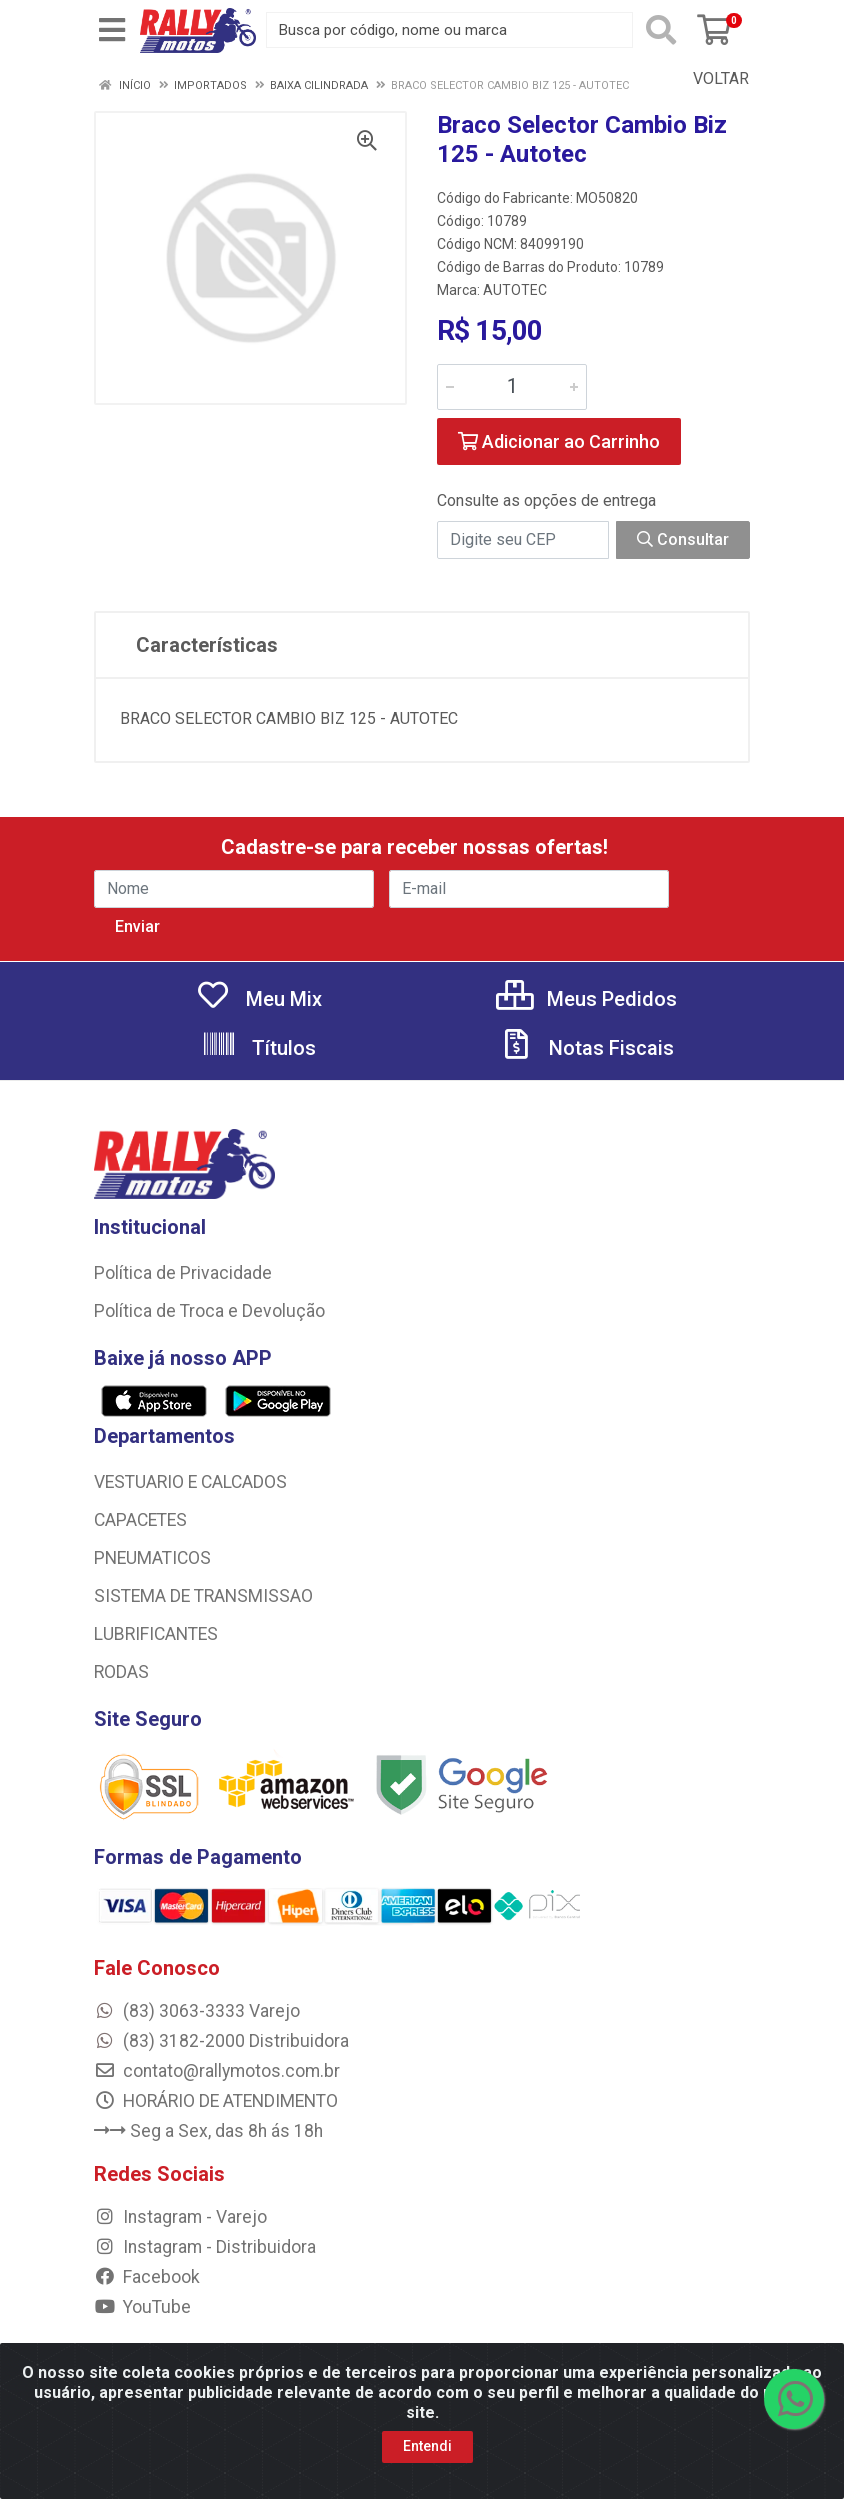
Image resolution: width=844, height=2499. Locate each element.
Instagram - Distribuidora (205, 2247)
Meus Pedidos (586, 999)
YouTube (142, 2307)
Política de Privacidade (183, 1273)
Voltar (711, 78)
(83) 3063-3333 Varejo (197, 2011)
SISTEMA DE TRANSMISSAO (203, 1596)
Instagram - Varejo (180, 2217)
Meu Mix (258, 999)
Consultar (683, 539)
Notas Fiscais (586, 1048)
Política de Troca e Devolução (209, 1311)
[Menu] (112, 30)
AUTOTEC (515, 290)
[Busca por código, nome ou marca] (449, 30)
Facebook (147, 2277)
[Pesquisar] (661, 30)
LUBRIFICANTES (156, 1634)
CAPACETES (140, 1520)
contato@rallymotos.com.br (217, 2071)
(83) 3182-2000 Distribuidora (221, 2041)
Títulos (258, 1048)
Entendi (427, 2446)
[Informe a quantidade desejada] (512, 387)
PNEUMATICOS (152, 1558)
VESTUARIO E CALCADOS (190, 1482)
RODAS (121, 1672)
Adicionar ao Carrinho (559, 441)
